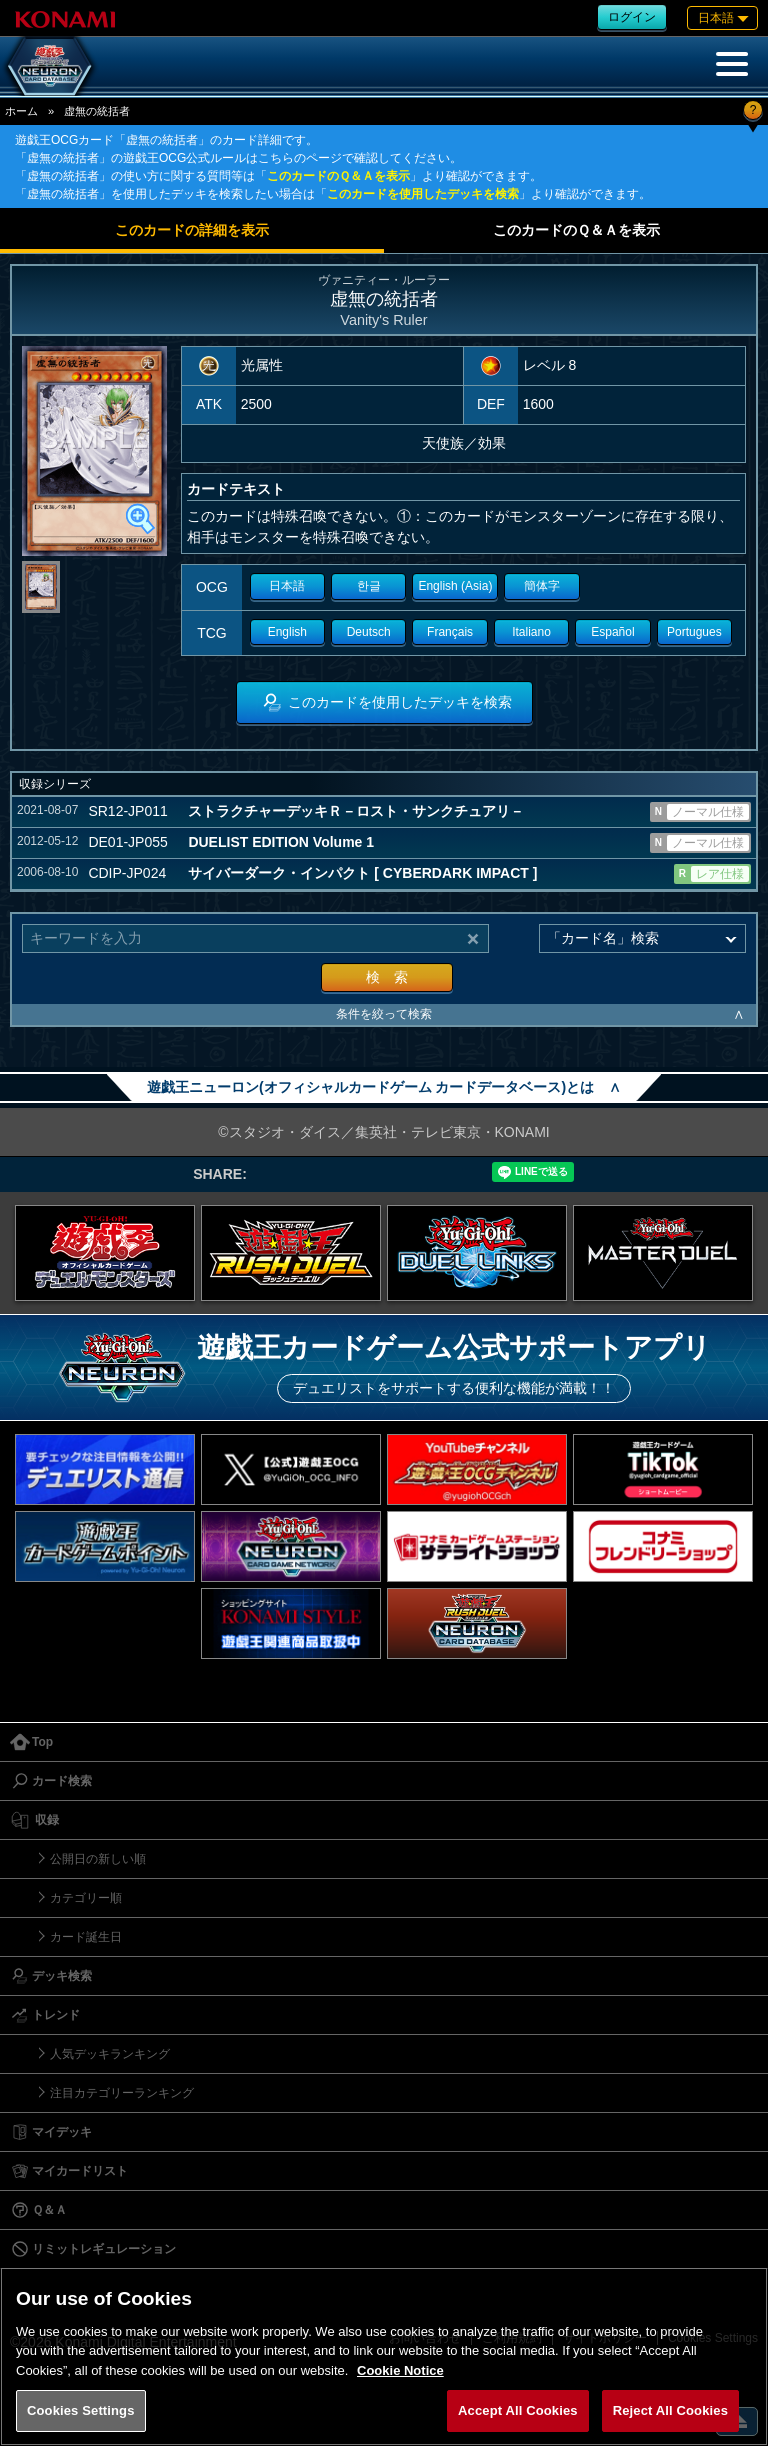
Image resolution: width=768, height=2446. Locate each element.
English (287, 632)
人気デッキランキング (110, 2054)
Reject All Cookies (670, 2410)
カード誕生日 (86, 1937)
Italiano (531, 632)
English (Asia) (455, 586)
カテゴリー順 (86, 1898)
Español (612, 632)
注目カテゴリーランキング (122, 2093)
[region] (384, 2356)
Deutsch (369, 632)
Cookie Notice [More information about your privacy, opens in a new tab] (400, 2370)
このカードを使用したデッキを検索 (423, 194)
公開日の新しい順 (98, 1859)
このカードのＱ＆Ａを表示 (338, 176)
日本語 (287, 586)
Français (450, 632)
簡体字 (542, 586)
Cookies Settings (81, 2410)
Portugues (694, 632)
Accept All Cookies (518, 2410)
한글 (369, 586)
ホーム (21, 111)
